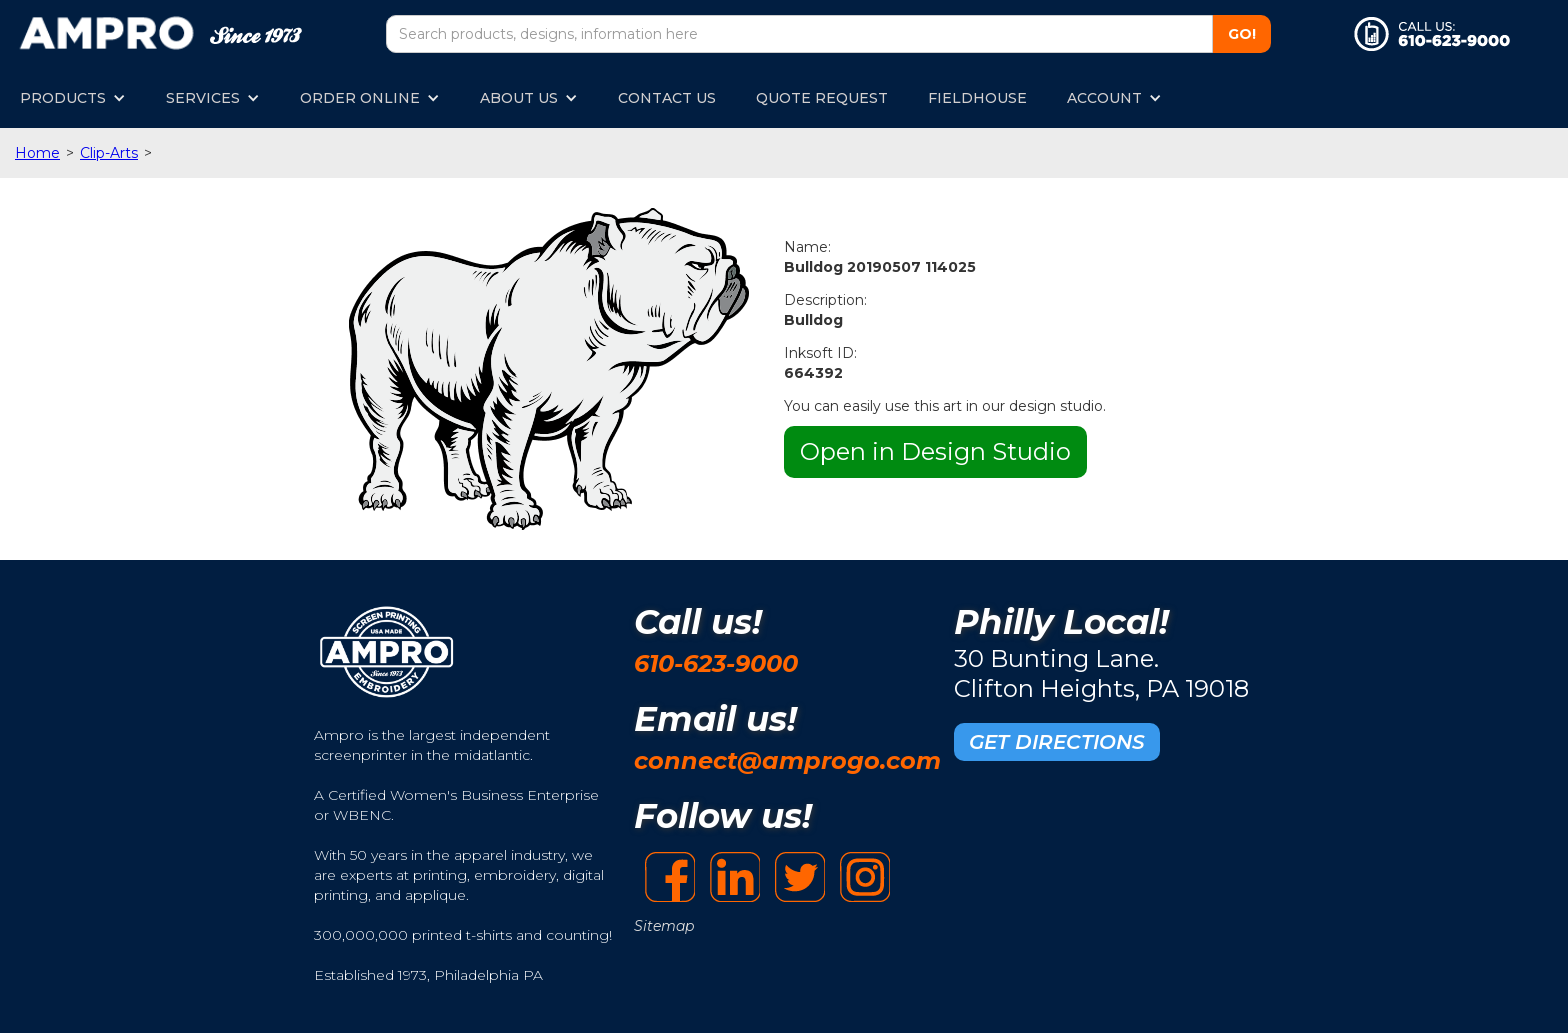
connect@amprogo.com (787, 760)
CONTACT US (667, 98)
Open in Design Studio (935, 451)
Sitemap (664, 926)
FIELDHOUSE (977, 98)
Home (37, 153)
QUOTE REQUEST (822, 98)
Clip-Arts (109, 153)
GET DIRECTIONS (1057, 742)
